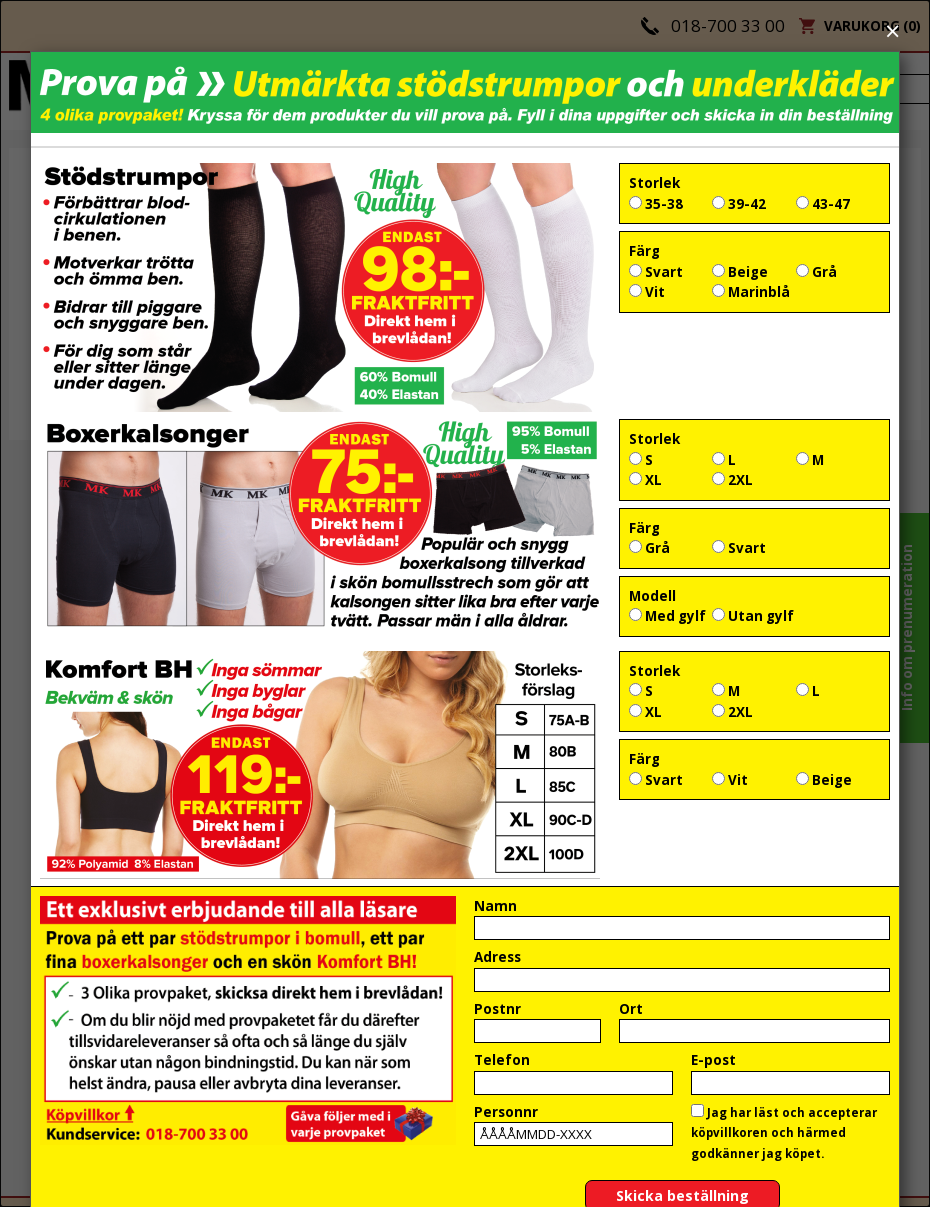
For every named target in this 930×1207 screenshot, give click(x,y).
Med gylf (667, 616)
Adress (497, 957)
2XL (732, 480)
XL (645, 480)
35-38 (656, 204)
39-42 (739, 204)
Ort (631, 1009)
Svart (656, 272)
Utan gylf (753, 616)
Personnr (506, 1112)
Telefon (502, 1060)
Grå (816, 272)
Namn (495, 906)
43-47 (823, 204)
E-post (713, 1060)
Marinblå (751, 292)
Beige (740, 272)
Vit (647, 292)
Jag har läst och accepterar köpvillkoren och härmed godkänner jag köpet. (784, 1133)
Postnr (497, 1009)
